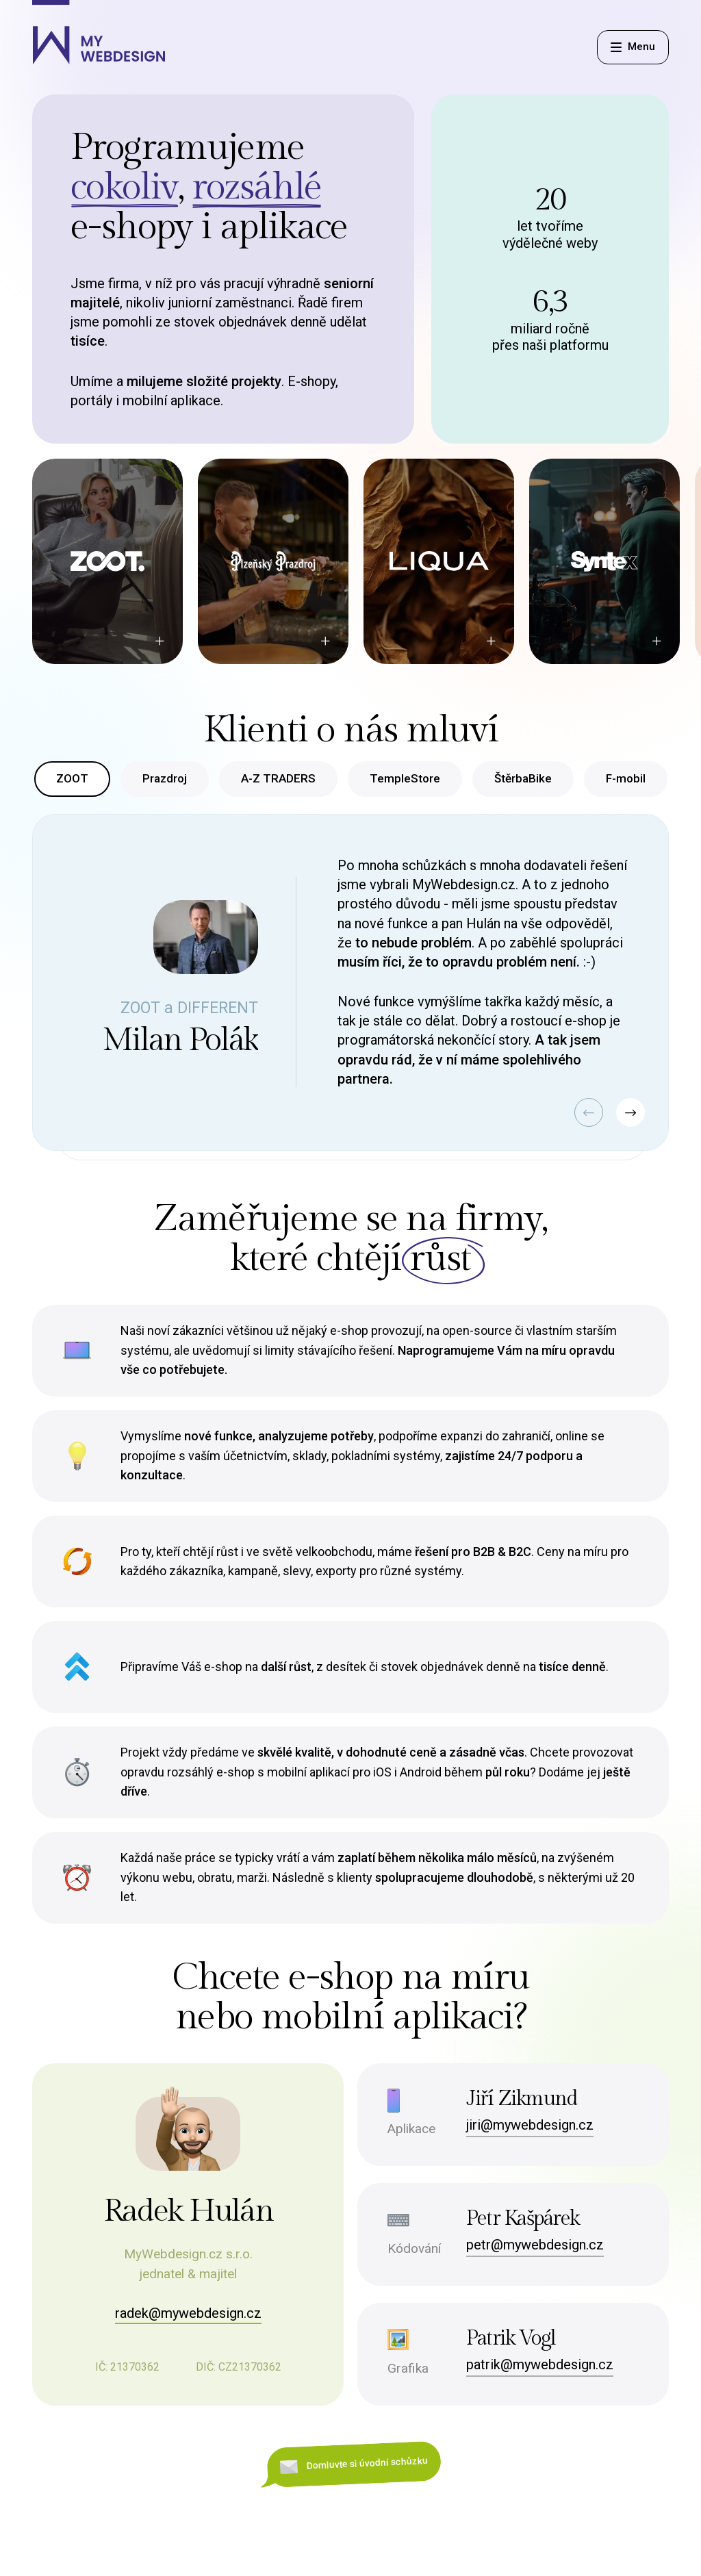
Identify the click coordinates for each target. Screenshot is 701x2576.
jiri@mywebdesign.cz (530, 2125)
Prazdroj (164, 778)
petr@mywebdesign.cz (535, 2245)
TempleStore (405, 778)
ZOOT (72, 778)
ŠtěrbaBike (523, 778)
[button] (585, 1114)
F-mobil (626, 778)
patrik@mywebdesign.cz (539, 2364)
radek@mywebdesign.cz (188, 2313)
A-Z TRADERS (278, 778)
